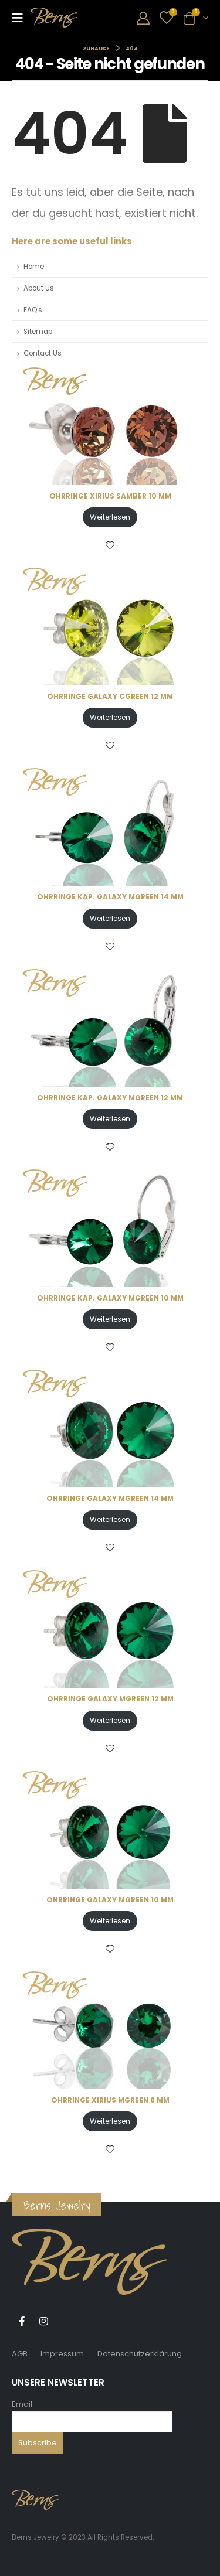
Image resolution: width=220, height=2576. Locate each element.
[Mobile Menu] (21, 18)
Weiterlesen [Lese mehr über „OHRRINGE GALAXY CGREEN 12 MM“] (110, 717)
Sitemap (37, 331)
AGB (20, 2353)
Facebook (22, 2321)
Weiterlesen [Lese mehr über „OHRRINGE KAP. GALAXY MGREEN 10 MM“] (110, 1319)
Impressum (62, 2353)
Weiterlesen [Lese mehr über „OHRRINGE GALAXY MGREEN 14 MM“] (110, 1519)
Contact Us (42, 353)
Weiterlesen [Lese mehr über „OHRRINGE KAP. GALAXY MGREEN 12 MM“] (110, 1119)
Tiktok (65, 2321)
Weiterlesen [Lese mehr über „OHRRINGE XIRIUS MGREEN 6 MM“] (110, 2121)
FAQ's (32, 310)
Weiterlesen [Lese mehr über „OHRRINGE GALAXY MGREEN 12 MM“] (110, 1720)
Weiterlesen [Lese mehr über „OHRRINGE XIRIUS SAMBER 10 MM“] (110, 517)
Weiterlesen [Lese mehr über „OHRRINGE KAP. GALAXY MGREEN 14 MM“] (110, 918)
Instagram (43, 2321)
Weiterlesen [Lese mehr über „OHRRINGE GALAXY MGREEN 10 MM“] (110, 1921)
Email (22, 2404)
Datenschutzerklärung (139, 2353)
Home (33, 266)
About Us (38, 288)
